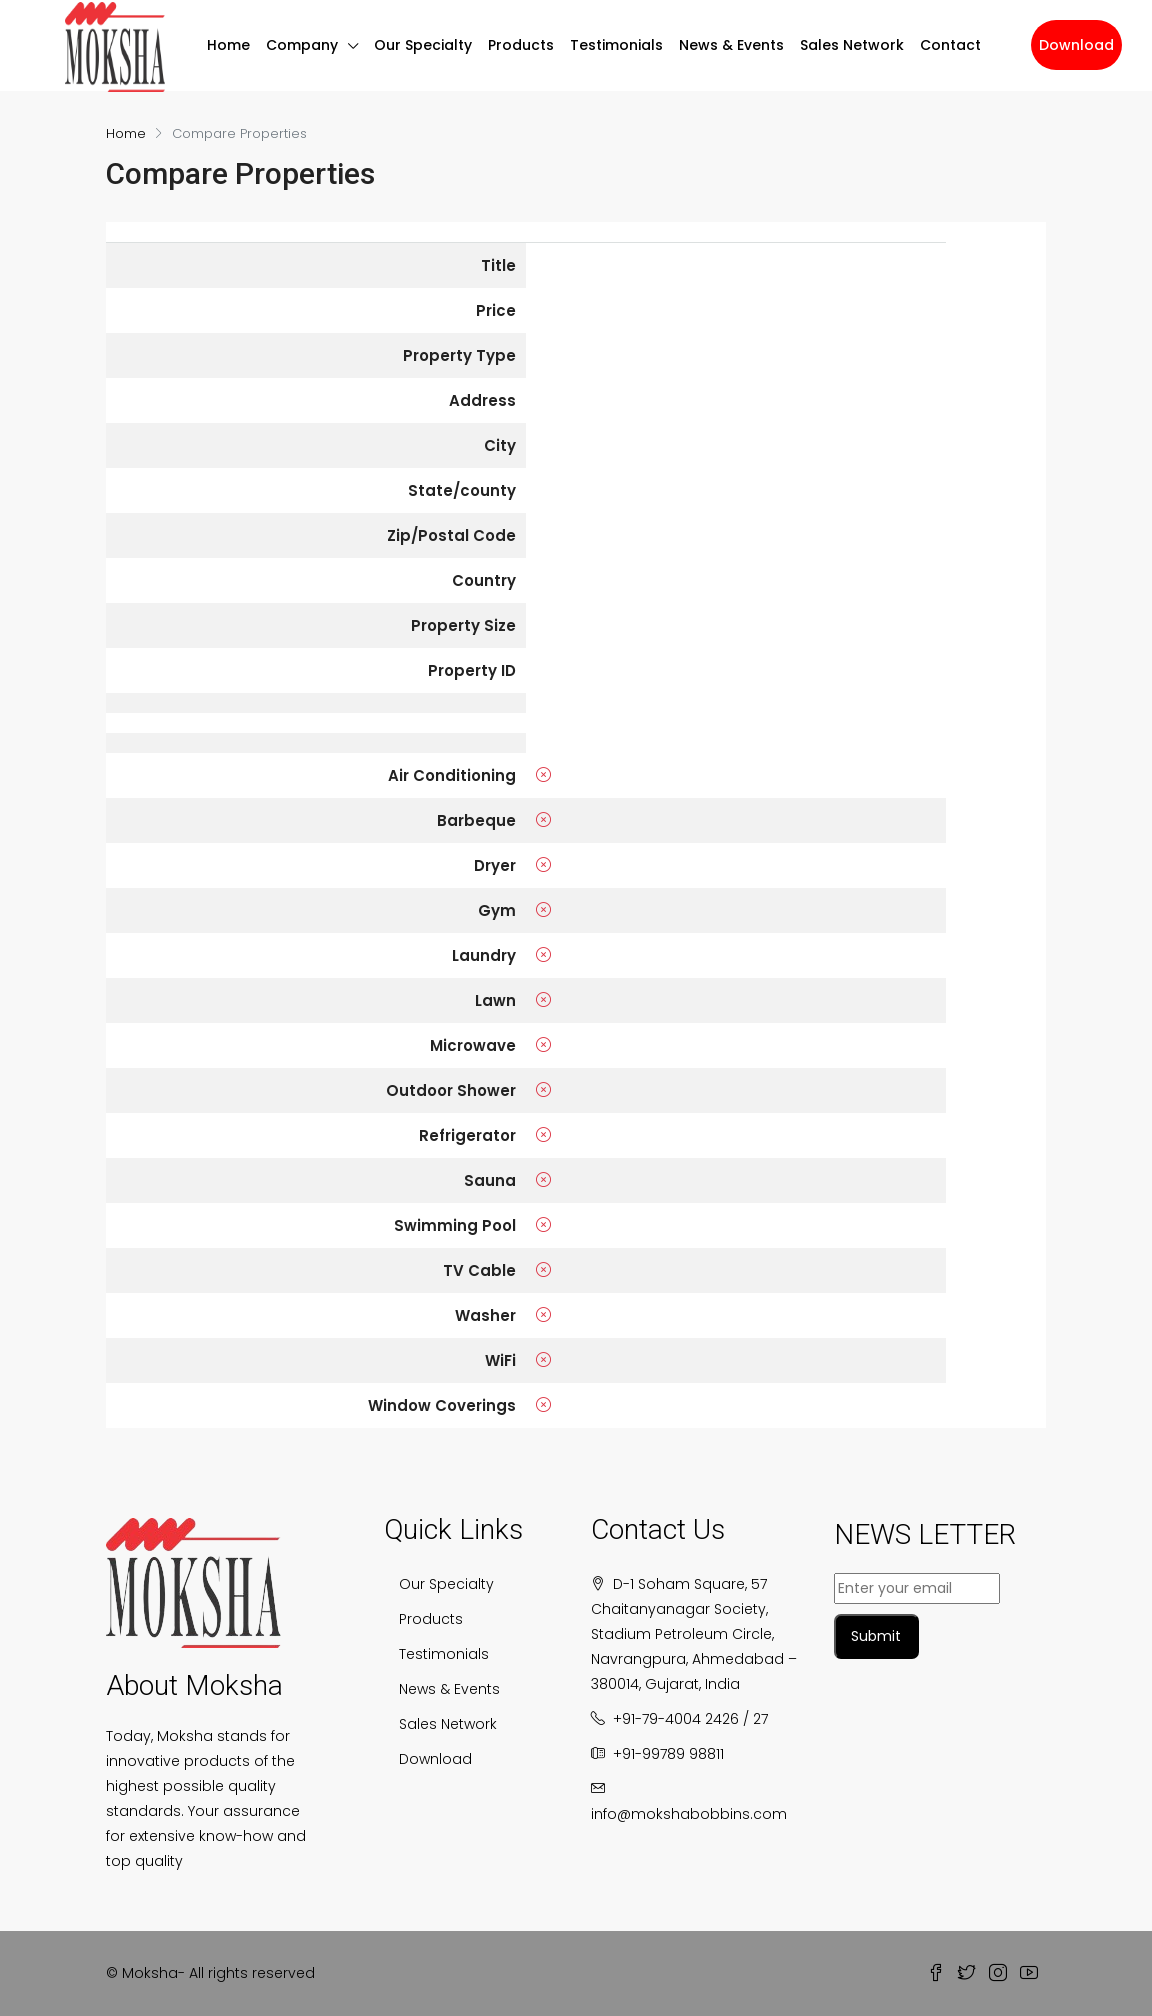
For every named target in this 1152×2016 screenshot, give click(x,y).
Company (302, 40)
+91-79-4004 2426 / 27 (690, 1719)
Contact (950, 40)
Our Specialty (423, 40)
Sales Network (852, 40)
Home (228, 40)
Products (521, 40)
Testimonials (616, 40)
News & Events (731, 40)
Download (1076, 45)
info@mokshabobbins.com (689, 1814)
